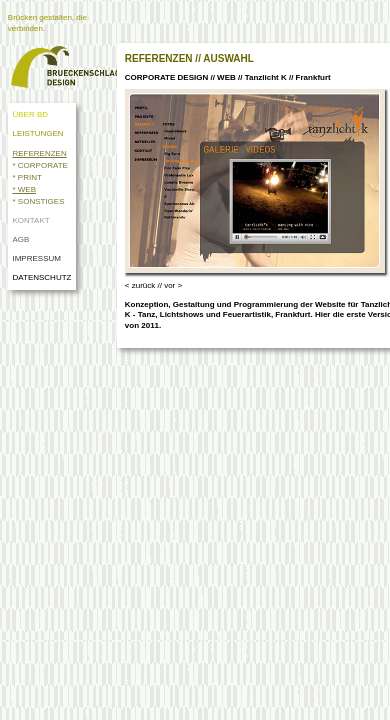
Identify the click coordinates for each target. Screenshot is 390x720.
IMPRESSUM (36, 258)
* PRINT (26, 177)
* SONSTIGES (38, 201)
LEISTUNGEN (37, 133)
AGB (20, 239)
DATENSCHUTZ (43, 277)
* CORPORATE (39, 165)
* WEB (24, 189)
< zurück (140, 285)
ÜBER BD (30, 114)
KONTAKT (30, 220)
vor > (173, 285)
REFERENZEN (39, 153)
